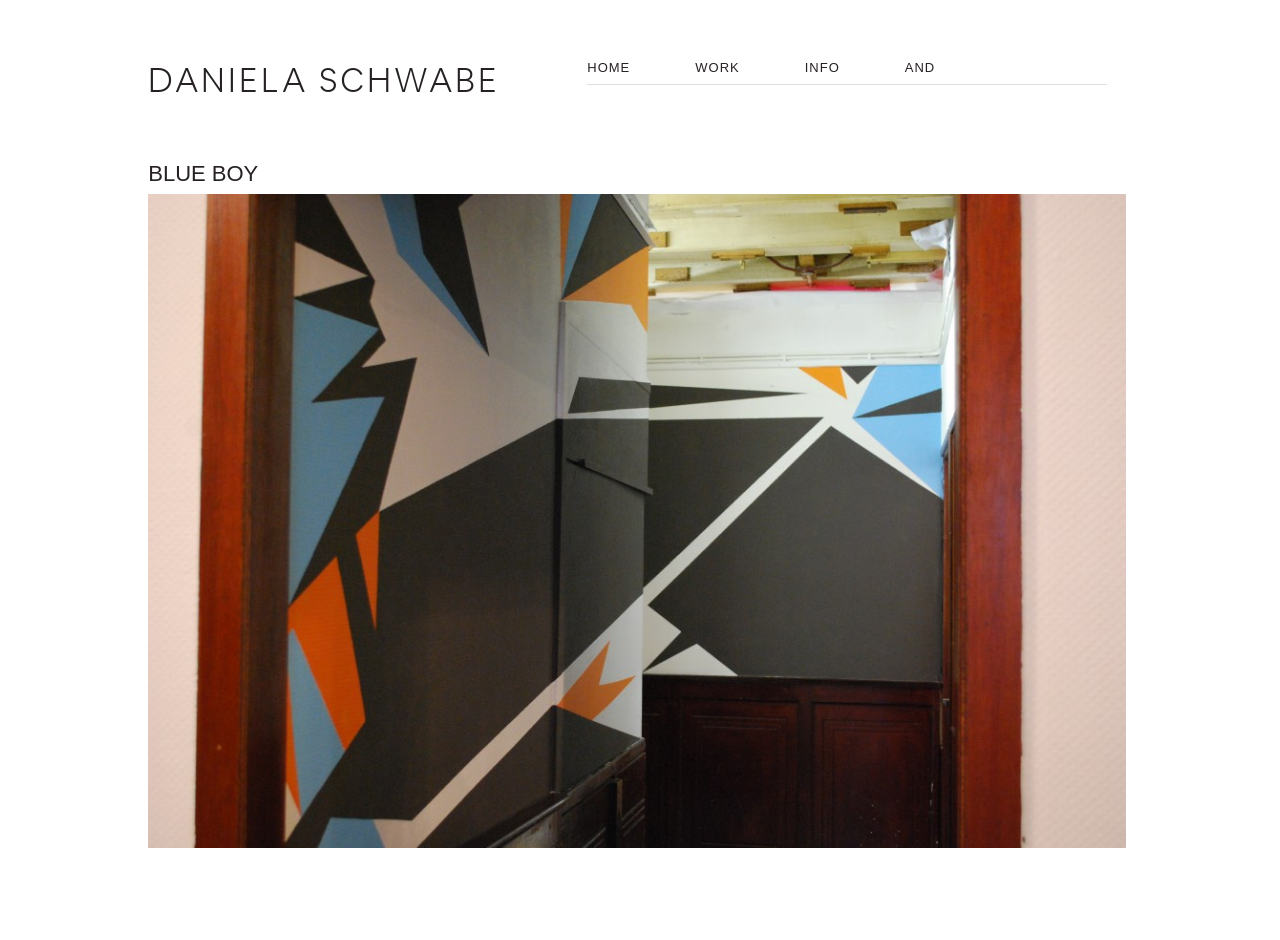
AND (920, 67)
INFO (822, 67)
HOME (608, 67)
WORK (717, 67)
